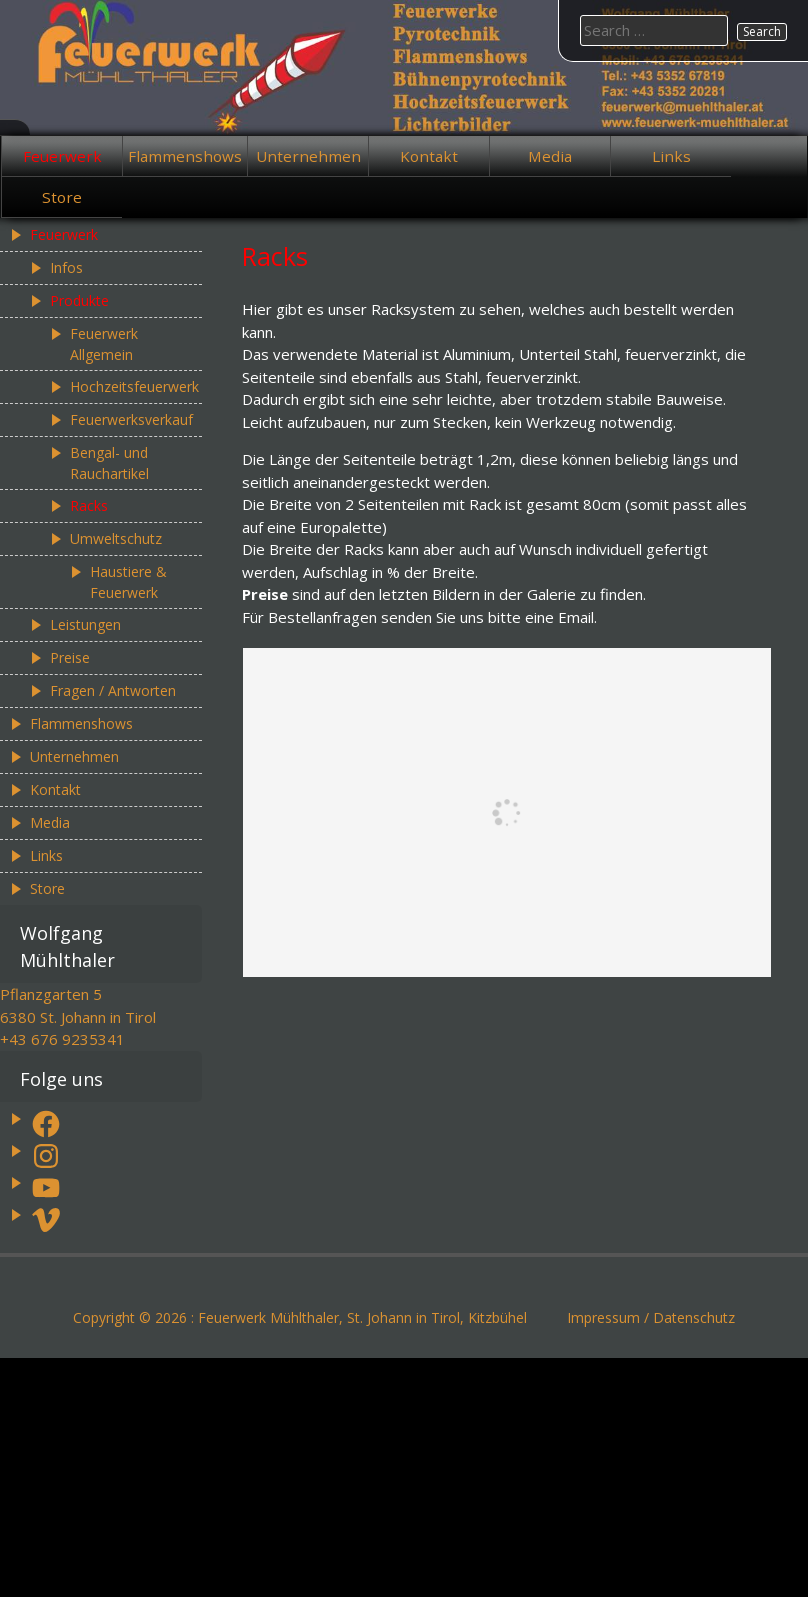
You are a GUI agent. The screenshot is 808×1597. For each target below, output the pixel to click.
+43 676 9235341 (62, 1039)
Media (550, 156)
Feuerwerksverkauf (131, 419)
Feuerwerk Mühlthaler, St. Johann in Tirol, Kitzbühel (362, 1317)
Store (62, 197)
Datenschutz (694, 1317)
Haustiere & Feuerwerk (128, 582)
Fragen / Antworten (113, 690)
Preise (70, 657)
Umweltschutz (116, 538)
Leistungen (85, 624)
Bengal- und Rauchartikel (109, 463)
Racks (89, 505)
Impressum (603, 1317)
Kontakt (429, 156)
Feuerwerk (62, 156)
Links (671, 156)
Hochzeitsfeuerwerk (134, 386)
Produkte (79, 300)
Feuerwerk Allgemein (104, 344)
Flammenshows (185, 156)
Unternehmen (308, 156)
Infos (66, 267)
